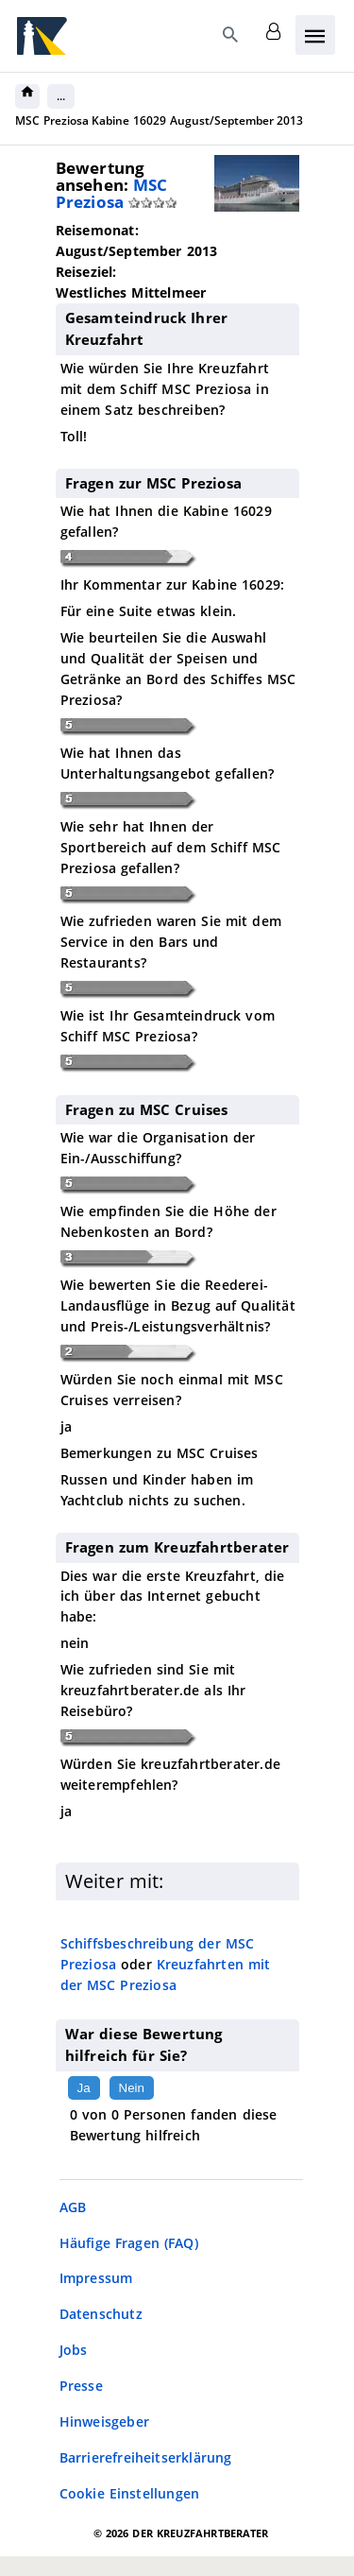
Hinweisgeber (104, 2421)
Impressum (96, 2278)
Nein (131, 2088)
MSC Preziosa (112, 193)
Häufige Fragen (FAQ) (128, 2243)
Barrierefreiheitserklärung (145, 2457)
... (61, 96)
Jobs (73, 2350)
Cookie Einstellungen (129, 2493)
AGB (73, 2207)
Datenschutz (101, 2314)
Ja (84, 2088)
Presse (81, 2386)
